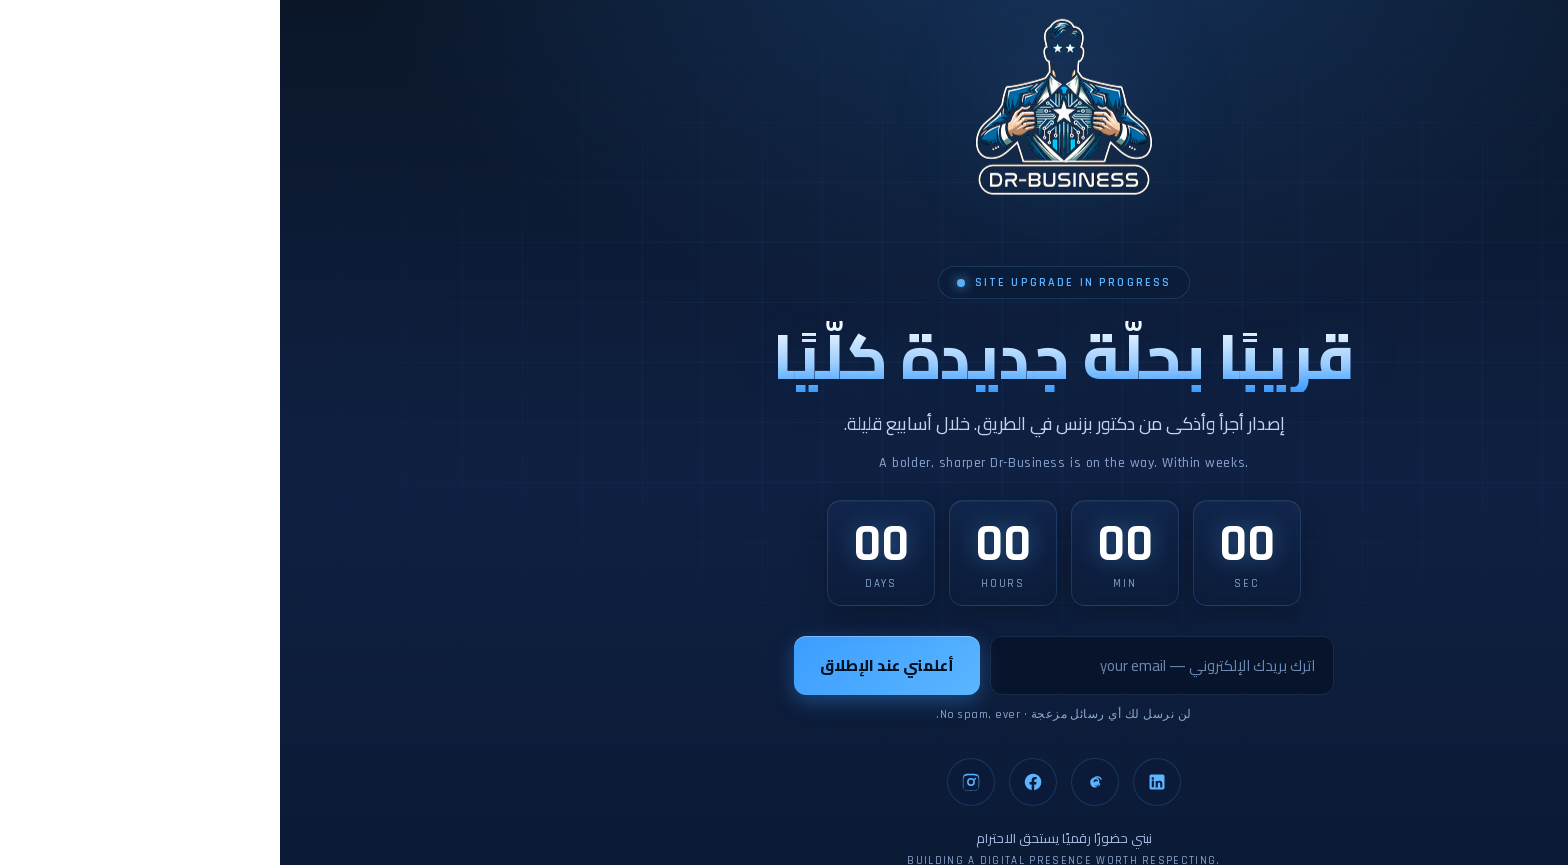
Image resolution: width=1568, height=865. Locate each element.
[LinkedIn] (877, 782)
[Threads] (815, 782)
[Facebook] (753, 782)
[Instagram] (691, 782)
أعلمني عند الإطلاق (607, 665)
